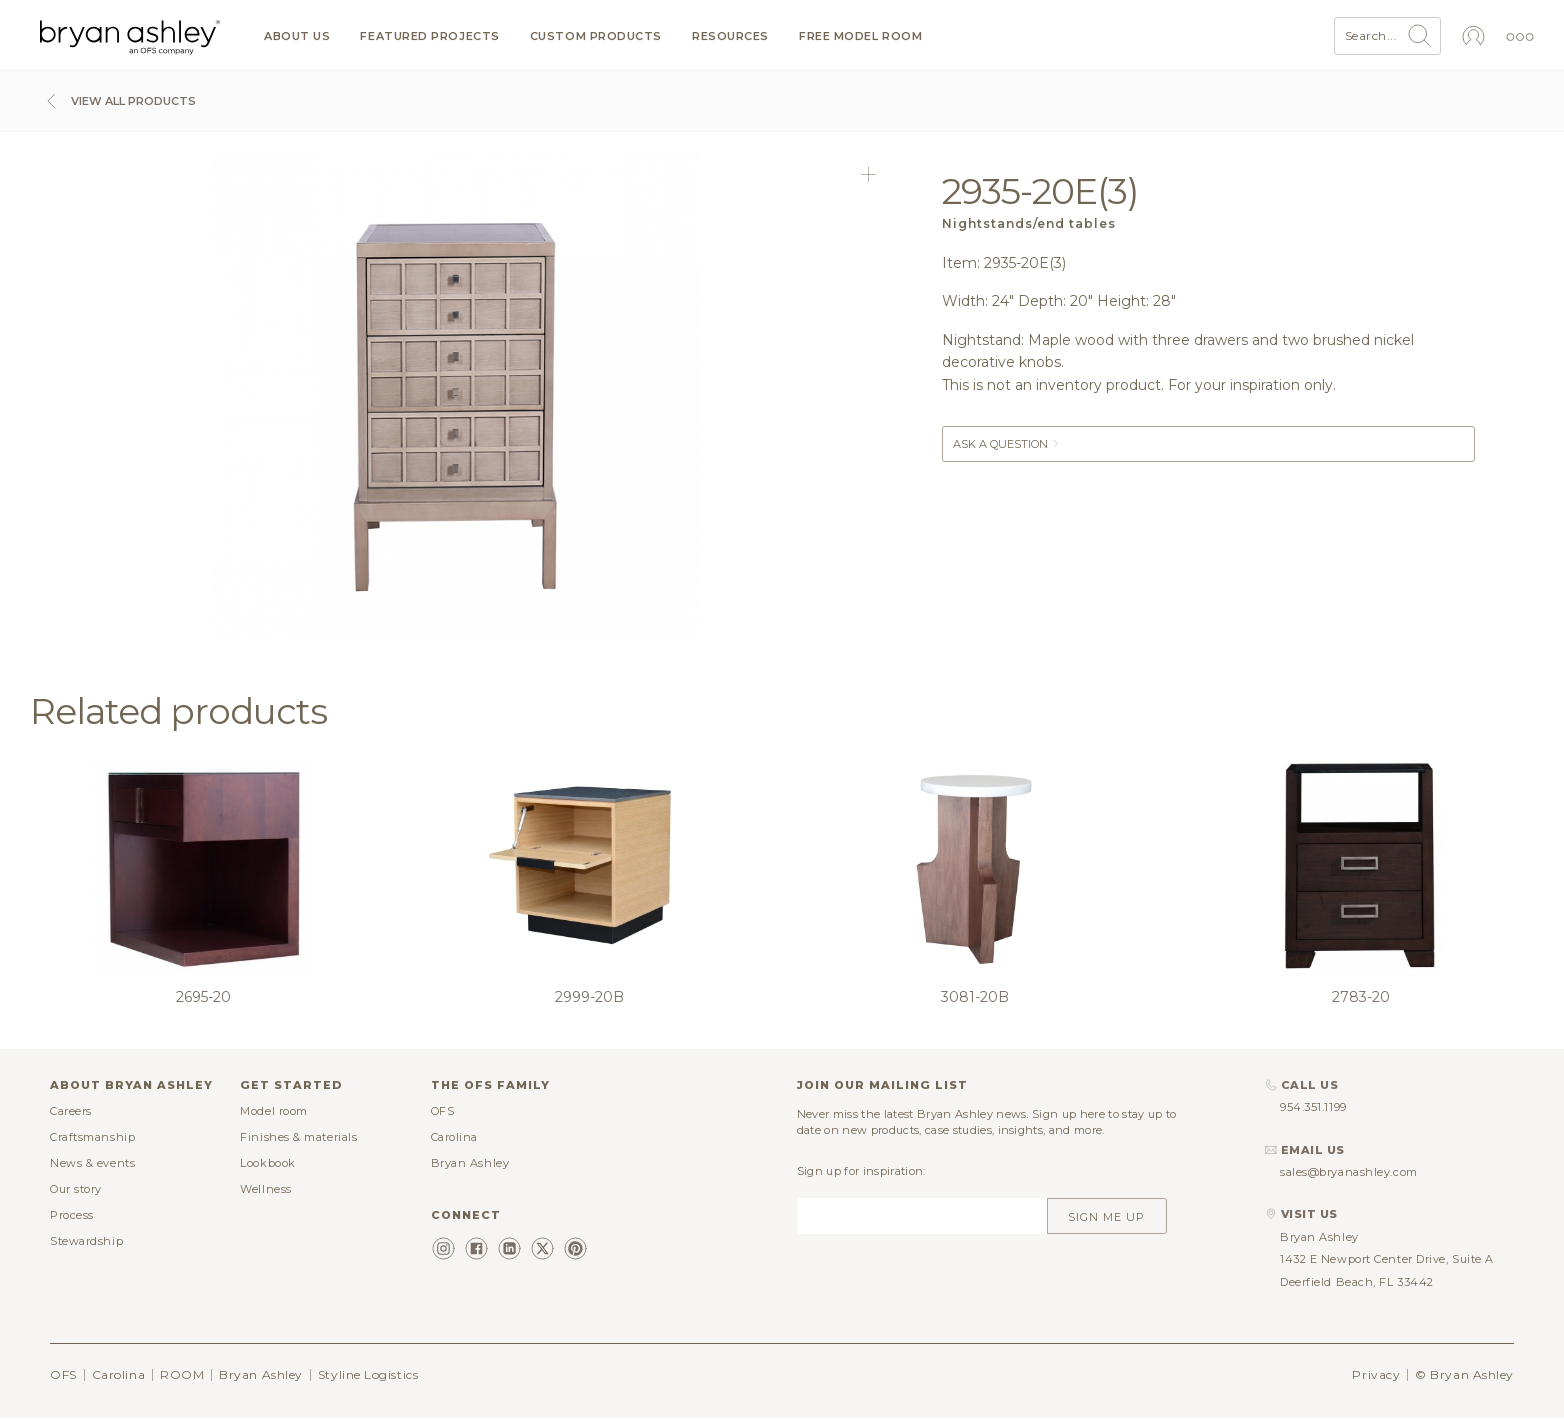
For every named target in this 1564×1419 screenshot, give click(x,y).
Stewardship (86, 1241)
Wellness (265, 1189)
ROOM (182, 1374)
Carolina (454, 1137)
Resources (730, 36)
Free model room (860, 36)
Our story (76, 1189)
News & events (92, 1163)
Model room (274, 1111)
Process (72, 1215)
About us (297, 36)
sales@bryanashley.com (1349, 1172)
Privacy (1376, 1374)
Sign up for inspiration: (861, 1171)
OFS (443, 1111)
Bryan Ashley (470, 1163)
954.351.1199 (1313, 1107)
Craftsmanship (92, 1137)
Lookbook (267, 1163)
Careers (71, 1111)
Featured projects (429, 36)
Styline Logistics (368, 1374)
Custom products (596, 36)
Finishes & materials (298, 1137)
